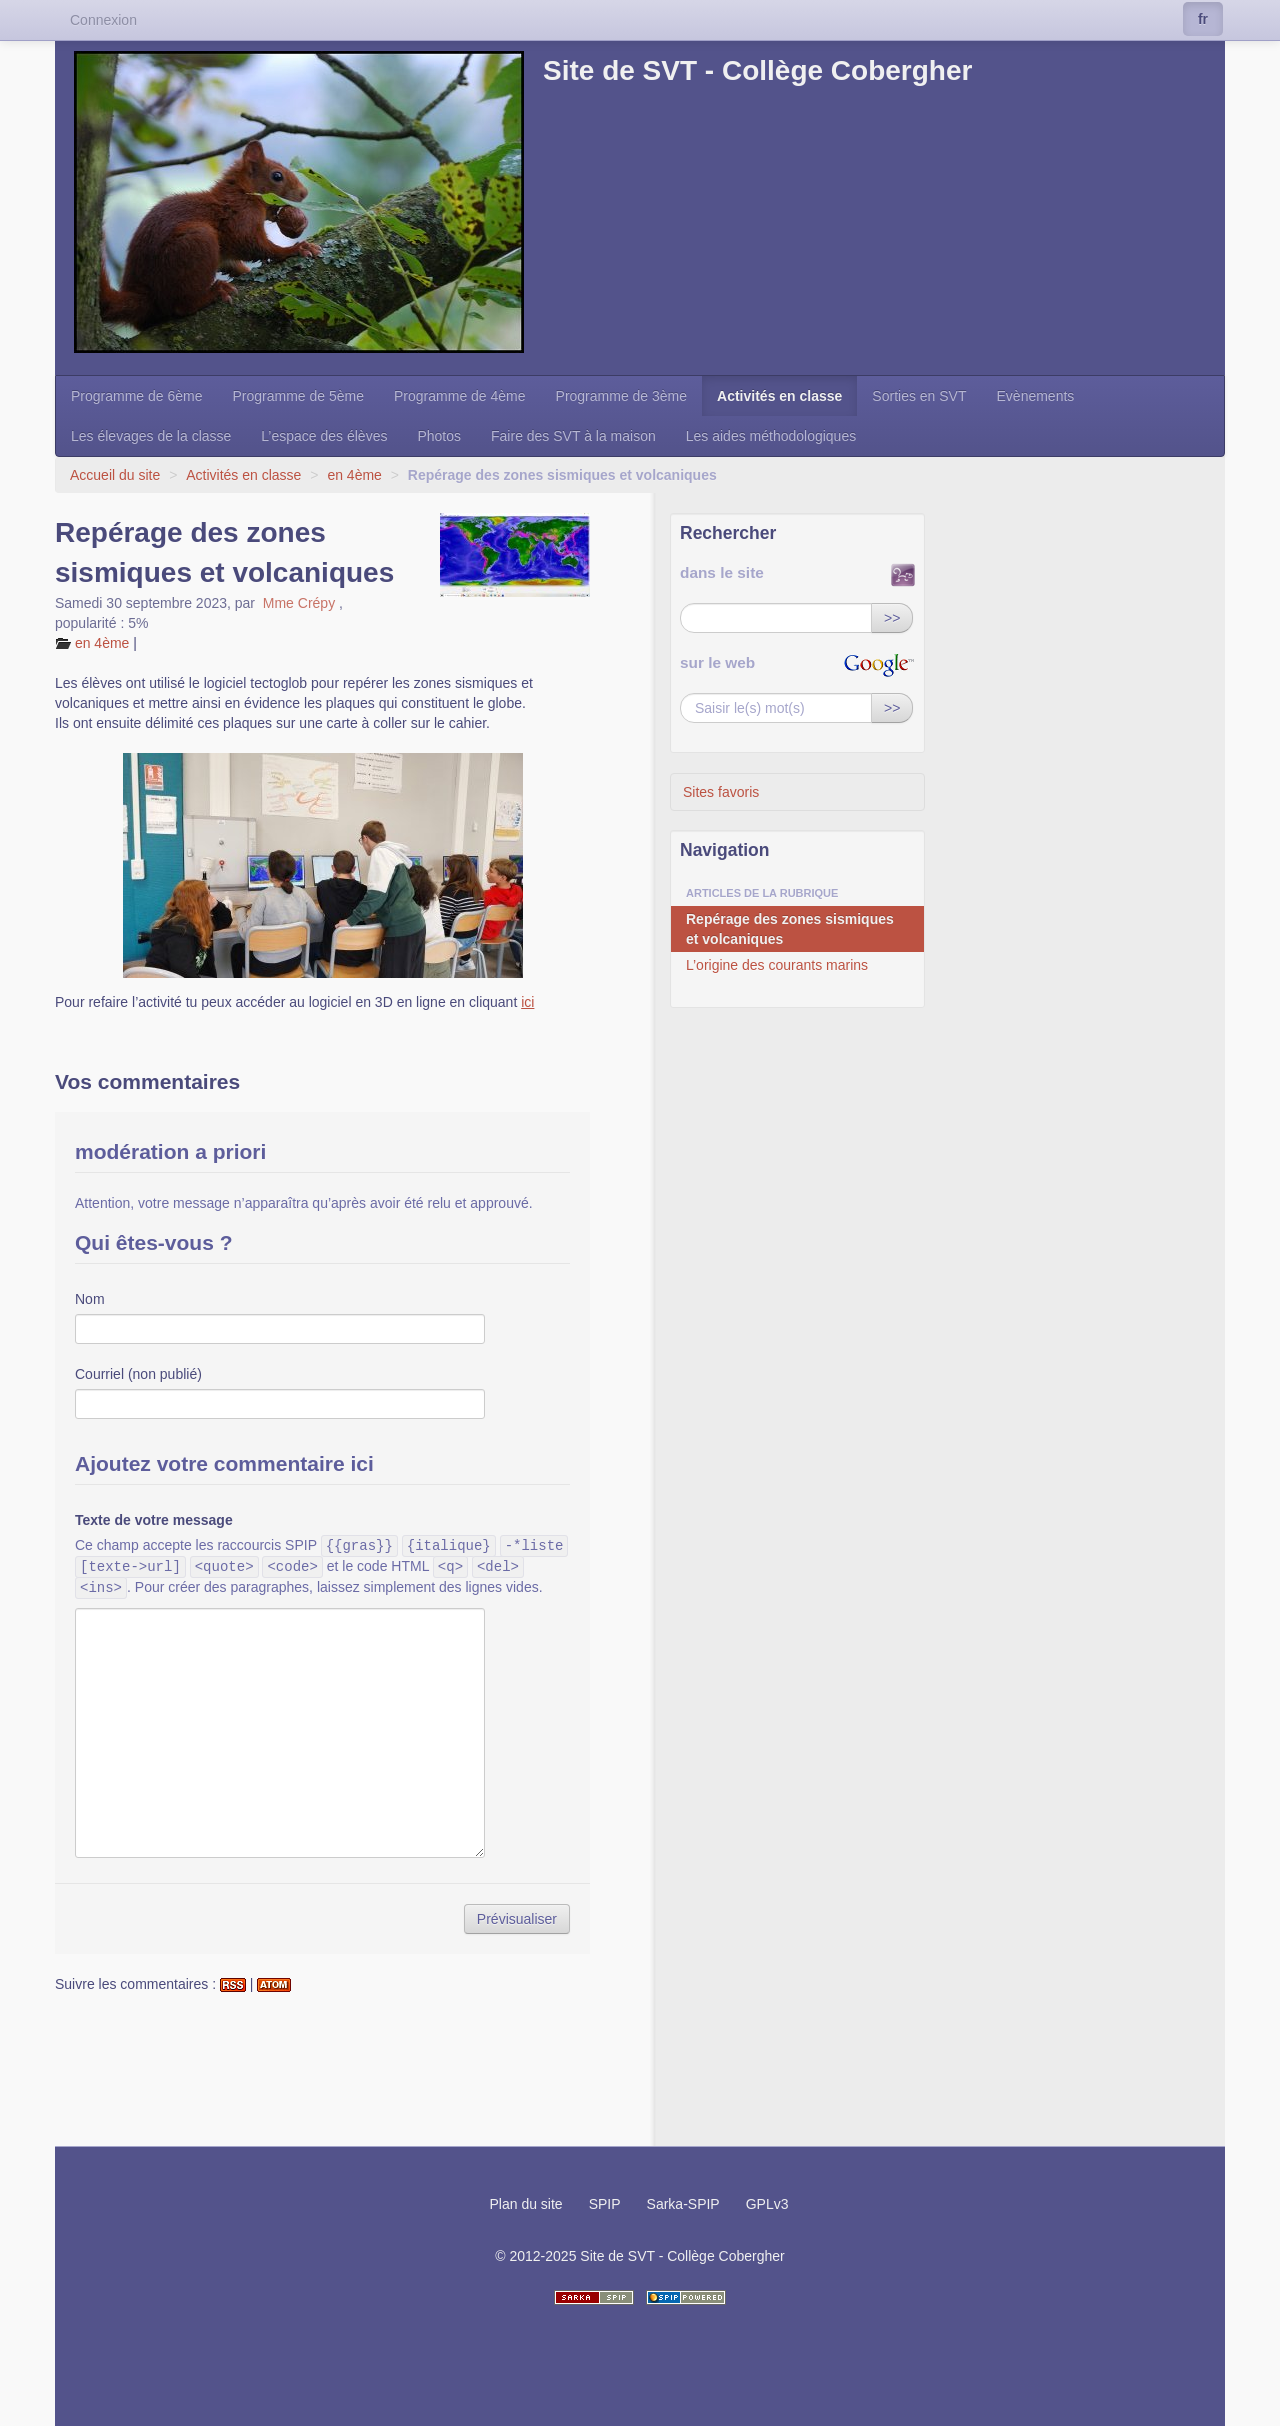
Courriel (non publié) (138, 1374)
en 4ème (354, 475)
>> (892, 618)
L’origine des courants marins (777, 965)
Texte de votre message (154, 1520)
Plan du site (525, 2204)
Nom (90, 1299)
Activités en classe (779, 396)
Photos (439, 436)
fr (1203, 19)
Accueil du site (115, 475)
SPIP (605, 2204)
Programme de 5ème (299, 396)
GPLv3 (767, 2204)
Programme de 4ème (460, 396)
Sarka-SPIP (683, 2204)
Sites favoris (721, 792)
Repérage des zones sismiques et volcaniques (790, 929)
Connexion (103, 20)
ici (527, 1002)
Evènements (1036, 396)
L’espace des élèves (324, 436)
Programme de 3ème (622, 396)
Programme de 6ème (137, 396)
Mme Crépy (299, 603)
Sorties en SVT (919, 396)
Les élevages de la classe (151, 436)
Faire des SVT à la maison (573, 436)
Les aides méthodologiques (771, 436)
